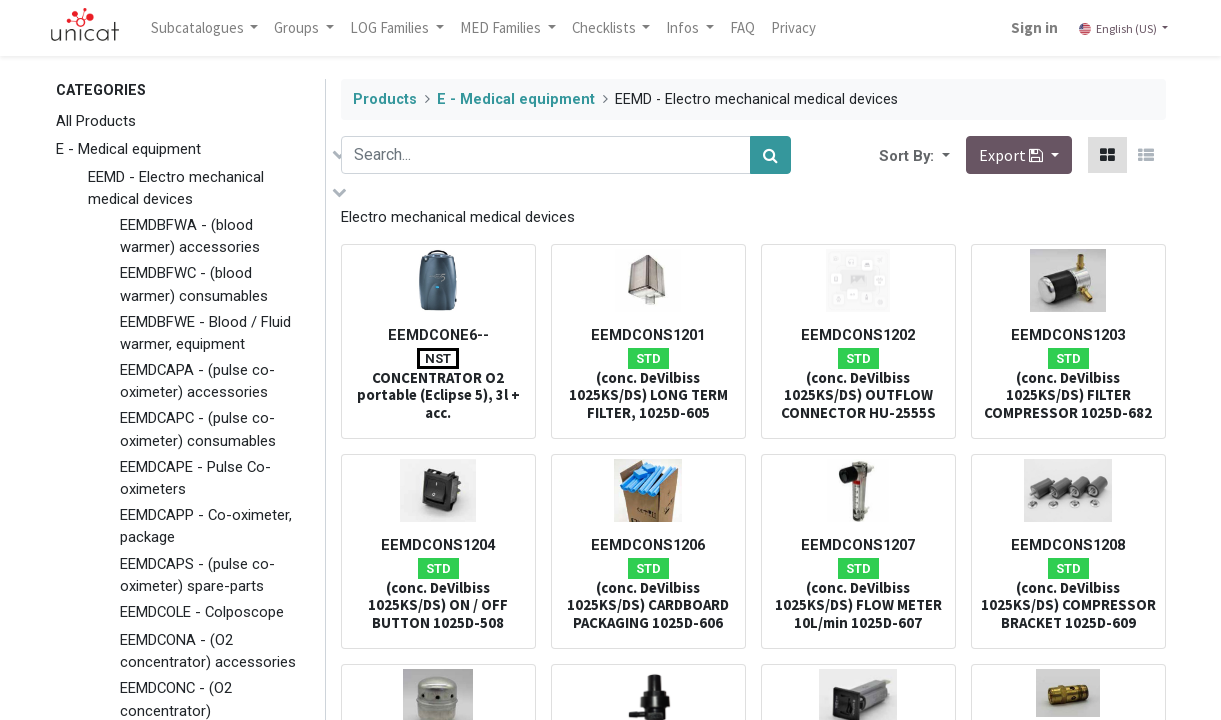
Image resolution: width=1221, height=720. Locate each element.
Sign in (1027, 27)
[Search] (770, 155)
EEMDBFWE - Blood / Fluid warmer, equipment (205, 333)
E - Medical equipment (128, 149)
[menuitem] (749, 28)
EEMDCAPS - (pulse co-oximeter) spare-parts (197, 575)
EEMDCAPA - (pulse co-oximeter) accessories (197, 381)
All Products (96, 121)
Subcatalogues (206, 27)
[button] (944, 155)
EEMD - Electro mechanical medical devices (176, 188)
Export (1012, 155)
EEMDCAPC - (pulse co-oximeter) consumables (198, 429)
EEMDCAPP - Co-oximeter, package (206, 526)
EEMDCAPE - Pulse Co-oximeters (195, 478)
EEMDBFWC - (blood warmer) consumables (194, 284)
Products (385, 99)
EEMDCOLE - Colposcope (202, 612)
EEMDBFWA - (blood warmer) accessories (190, 236)
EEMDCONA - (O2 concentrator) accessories (208, 651)
